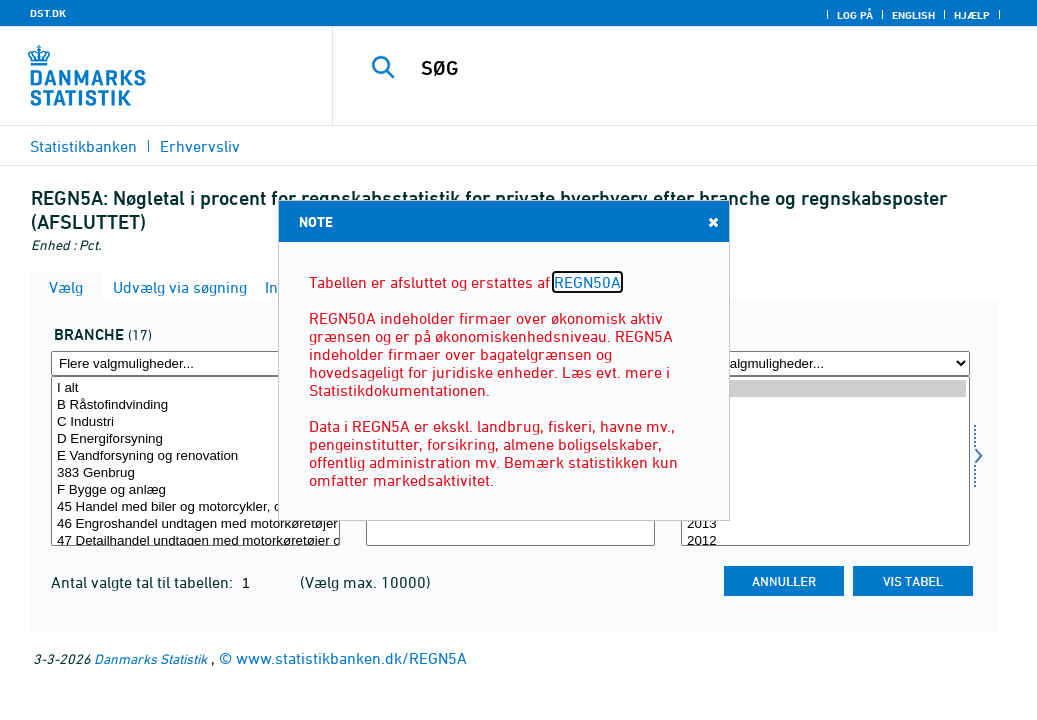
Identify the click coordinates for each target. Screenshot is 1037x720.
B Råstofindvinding (195, 405)
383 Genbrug (195, 473)
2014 (825, 507)
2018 (825, 439)
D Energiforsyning (195, 439)
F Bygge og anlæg (195, 490)
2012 (825, 541)
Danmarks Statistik (150, 658)
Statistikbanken (83, 146)
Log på (855, 15)
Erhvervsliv (200, 146)
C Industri (195, 422)
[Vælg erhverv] (195, 461)
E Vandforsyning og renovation (195, 456)
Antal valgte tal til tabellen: (144, 582)
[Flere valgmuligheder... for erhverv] (195, 363)
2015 (825, 490)
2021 (825, 388)
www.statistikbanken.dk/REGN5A (351, 658)
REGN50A (587, 282)
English (913, 15)
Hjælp (972, 15)
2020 (825, 405)
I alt (195, 388)
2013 (825, 524)
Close (712, 221)
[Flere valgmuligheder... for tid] (825, 363)
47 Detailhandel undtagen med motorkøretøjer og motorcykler (195, 541)
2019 (825, 422)
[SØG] (691, 68)
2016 (825, 473)
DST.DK (48, 13)
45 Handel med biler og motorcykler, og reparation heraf (195, 507)
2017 (825, 456)
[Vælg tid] (825, 461)
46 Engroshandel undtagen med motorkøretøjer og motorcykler (195, 524)
